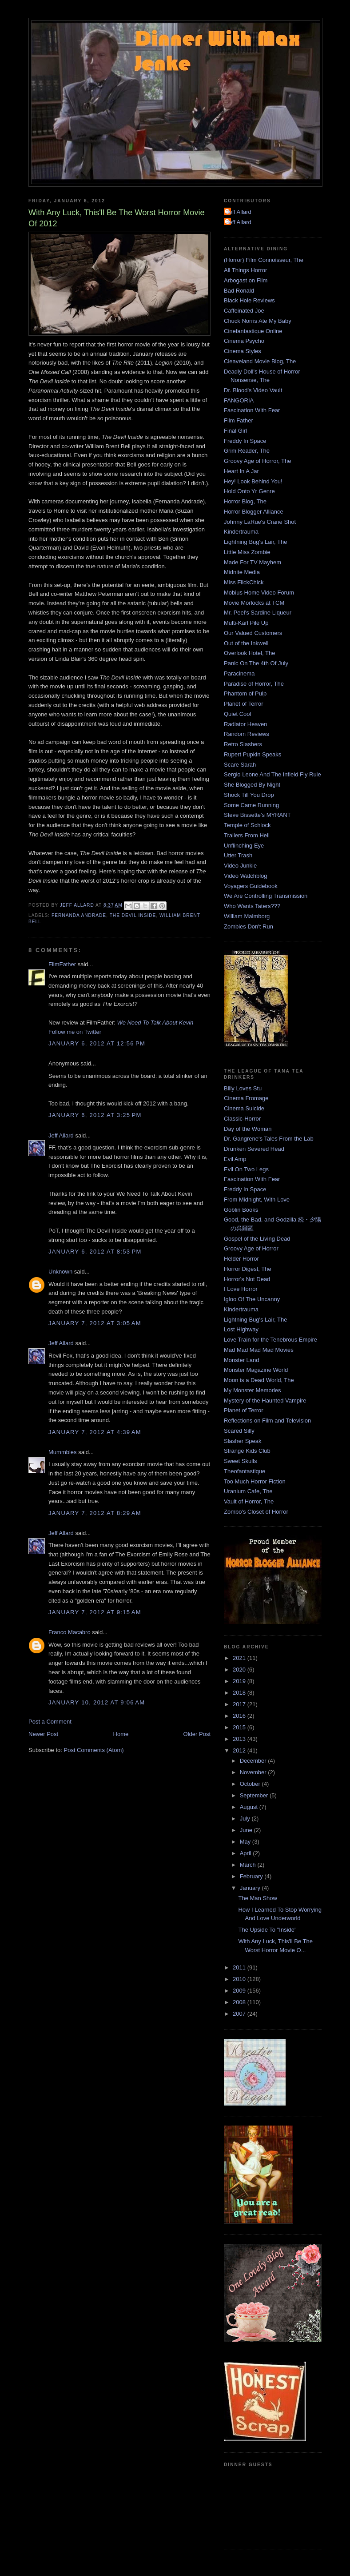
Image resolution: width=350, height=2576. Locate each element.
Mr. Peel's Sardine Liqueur (257, 612)
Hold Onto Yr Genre (249, 491)
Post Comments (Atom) (94, 1750)
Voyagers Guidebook (251, 886)
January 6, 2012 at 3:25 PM (95, 1115)
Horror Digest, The (247, 1269)
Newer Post (43, 1734)
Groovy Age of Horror (251, 1248)
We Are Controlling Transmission (265, 895)
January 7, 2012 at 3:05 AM (94, 1323)
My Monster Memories (252, 1390)
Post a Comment (50, 1721)
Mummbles (62, 1452)
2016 (240, 1715)
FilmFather (62, 964)
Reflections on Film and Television (267, 1420)
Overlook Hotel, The (249, 653)
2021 (240, 1658)
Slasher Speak (243, 1441)
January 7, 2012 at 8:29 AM (94, 1513)
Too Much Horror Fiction (255, 1481)
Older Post (197, 1734)
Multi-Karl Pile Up (246, 622)
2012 (240, 1750)
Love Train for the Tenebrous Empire (270, 1339)
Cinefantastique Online (253, 331)
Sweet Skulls (240, 1461)
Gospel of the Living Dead (257, 1238)
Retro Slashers (243, 744)
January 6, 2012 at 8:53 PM (95, 1251)
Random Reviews (246, 734)
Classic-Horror (242, 1118)
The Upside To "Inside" (267, 1929)
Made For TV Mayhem (252, 562)
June (247, 1830)
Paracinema (239, 673)
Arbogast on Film (245, 280)
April (246, 1853)
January (251, 1888)
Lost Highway (241, 1329)
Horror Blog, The (245, 501)
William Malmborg (247, 916)
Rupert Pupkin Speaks (252, 754)
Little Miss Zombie (247, 552)
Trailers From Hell (247, 835)
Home (121, 1734)
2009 (240, 1990)
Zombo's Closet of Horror (256, 1511)
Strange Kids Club (247, 1450)
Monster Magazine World (256, 1369)
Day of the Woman (247, 1128)
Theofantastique (244, 1471)
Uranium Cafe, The (248, 1491)
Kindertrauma (241, 531)
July (246, 1818)
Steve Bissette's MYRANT (257, 815)
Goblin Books (241, 1209)
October (251, 1783)
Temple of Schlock (247, 825)
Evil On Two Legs (246, 1169)
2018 (240, 1692)
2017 (240, 1704)
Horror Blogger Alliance (253, 511)
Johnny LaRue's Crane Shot (260, 521)
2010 (240, 1979)
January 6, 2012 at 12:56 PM (96, 1043)
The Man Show (257, 1898)
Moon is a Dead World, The (259, 1380)
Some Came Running (251, 805)
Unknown (60, 1271)
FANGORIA (239, 400)
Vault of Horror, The (249, 1501)
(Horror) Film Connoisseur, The (263, 260)
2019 (240, 1681)
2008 (240, 2002)
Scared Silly (239, 1430)
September (255, 1795)
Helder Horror (241, 1258)
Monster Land (241, 1360)
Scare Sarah (240, 764)
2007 (240, 2013)
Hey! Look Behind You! (253, 481)
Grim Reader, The (247, 450)
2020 (240, 1669)
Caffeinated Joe (244, 310)
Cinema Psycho (244, 341)
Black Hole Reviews (249, 300)
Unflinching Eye (244, 845)
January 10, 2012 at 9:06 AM (96, 1702)
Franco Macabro (69, 1632)
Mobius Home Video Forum (259, 592)
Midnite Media (242, 572)
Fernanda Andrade (79, 915)
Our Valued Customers (253, 633)
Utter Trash (238, 855)
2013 (240, 1739)
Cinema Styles (242, 351)
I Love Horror (241, 1289)
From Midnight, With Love (257, 1199)
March (249, 1864)
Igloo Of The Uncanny (252, 1299)
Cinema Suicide (244, 1108)
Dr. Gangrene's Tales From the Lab (269, 1138)
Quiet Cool (237, 714)
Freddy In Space (245, 441)
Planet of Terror (243, 703)
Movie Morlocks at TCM (254, 602)
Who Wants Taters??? (252, 906)
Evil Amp (235, 1159)
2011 (240, 1967)
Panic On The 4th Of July (256, 663)
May (246, 1841)
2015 (240, 1727)
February (252, 1876)
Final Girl (235, 430)
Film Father (238, 420)
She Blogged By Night (252, 784)
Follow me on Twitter (74, 1032)
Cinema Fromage (246, 1098)
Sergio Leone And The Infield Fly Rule (272, 774)
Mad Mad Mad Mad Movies (259, 1349)
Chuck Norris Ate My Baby (257, 320)
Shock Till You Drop (249, 795)
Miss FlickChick (244, 582)
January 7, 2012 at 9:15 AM (94, 1612)
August (249, 1807)
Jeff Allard (61, 1135)
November (254, 1772)
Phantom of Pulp (245, 693)
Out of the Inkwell (246, 643)
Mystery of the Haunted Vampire (265, 1400)
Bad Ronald (239, 290)
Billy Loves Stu (243, 1088)
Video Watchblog (245, 875)
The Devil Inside (133, 915)
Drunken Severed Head (254, 1148)
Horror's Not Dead (247, 1279)
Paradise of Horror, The (254, 683)
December (254, 1760)
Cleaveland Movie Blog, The (260, 361)
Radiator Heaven (245, 724)
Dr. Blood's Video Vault (253, 390)
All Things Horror (245, 270)
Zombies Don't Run (248, 926)
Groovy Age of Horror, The (257, 461)
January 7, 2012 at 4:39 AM (94, 1432)
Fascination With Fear (252, 410)
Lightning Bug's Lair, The (255, 542)
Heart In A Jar (241, 471)
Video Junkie (240, 865)
